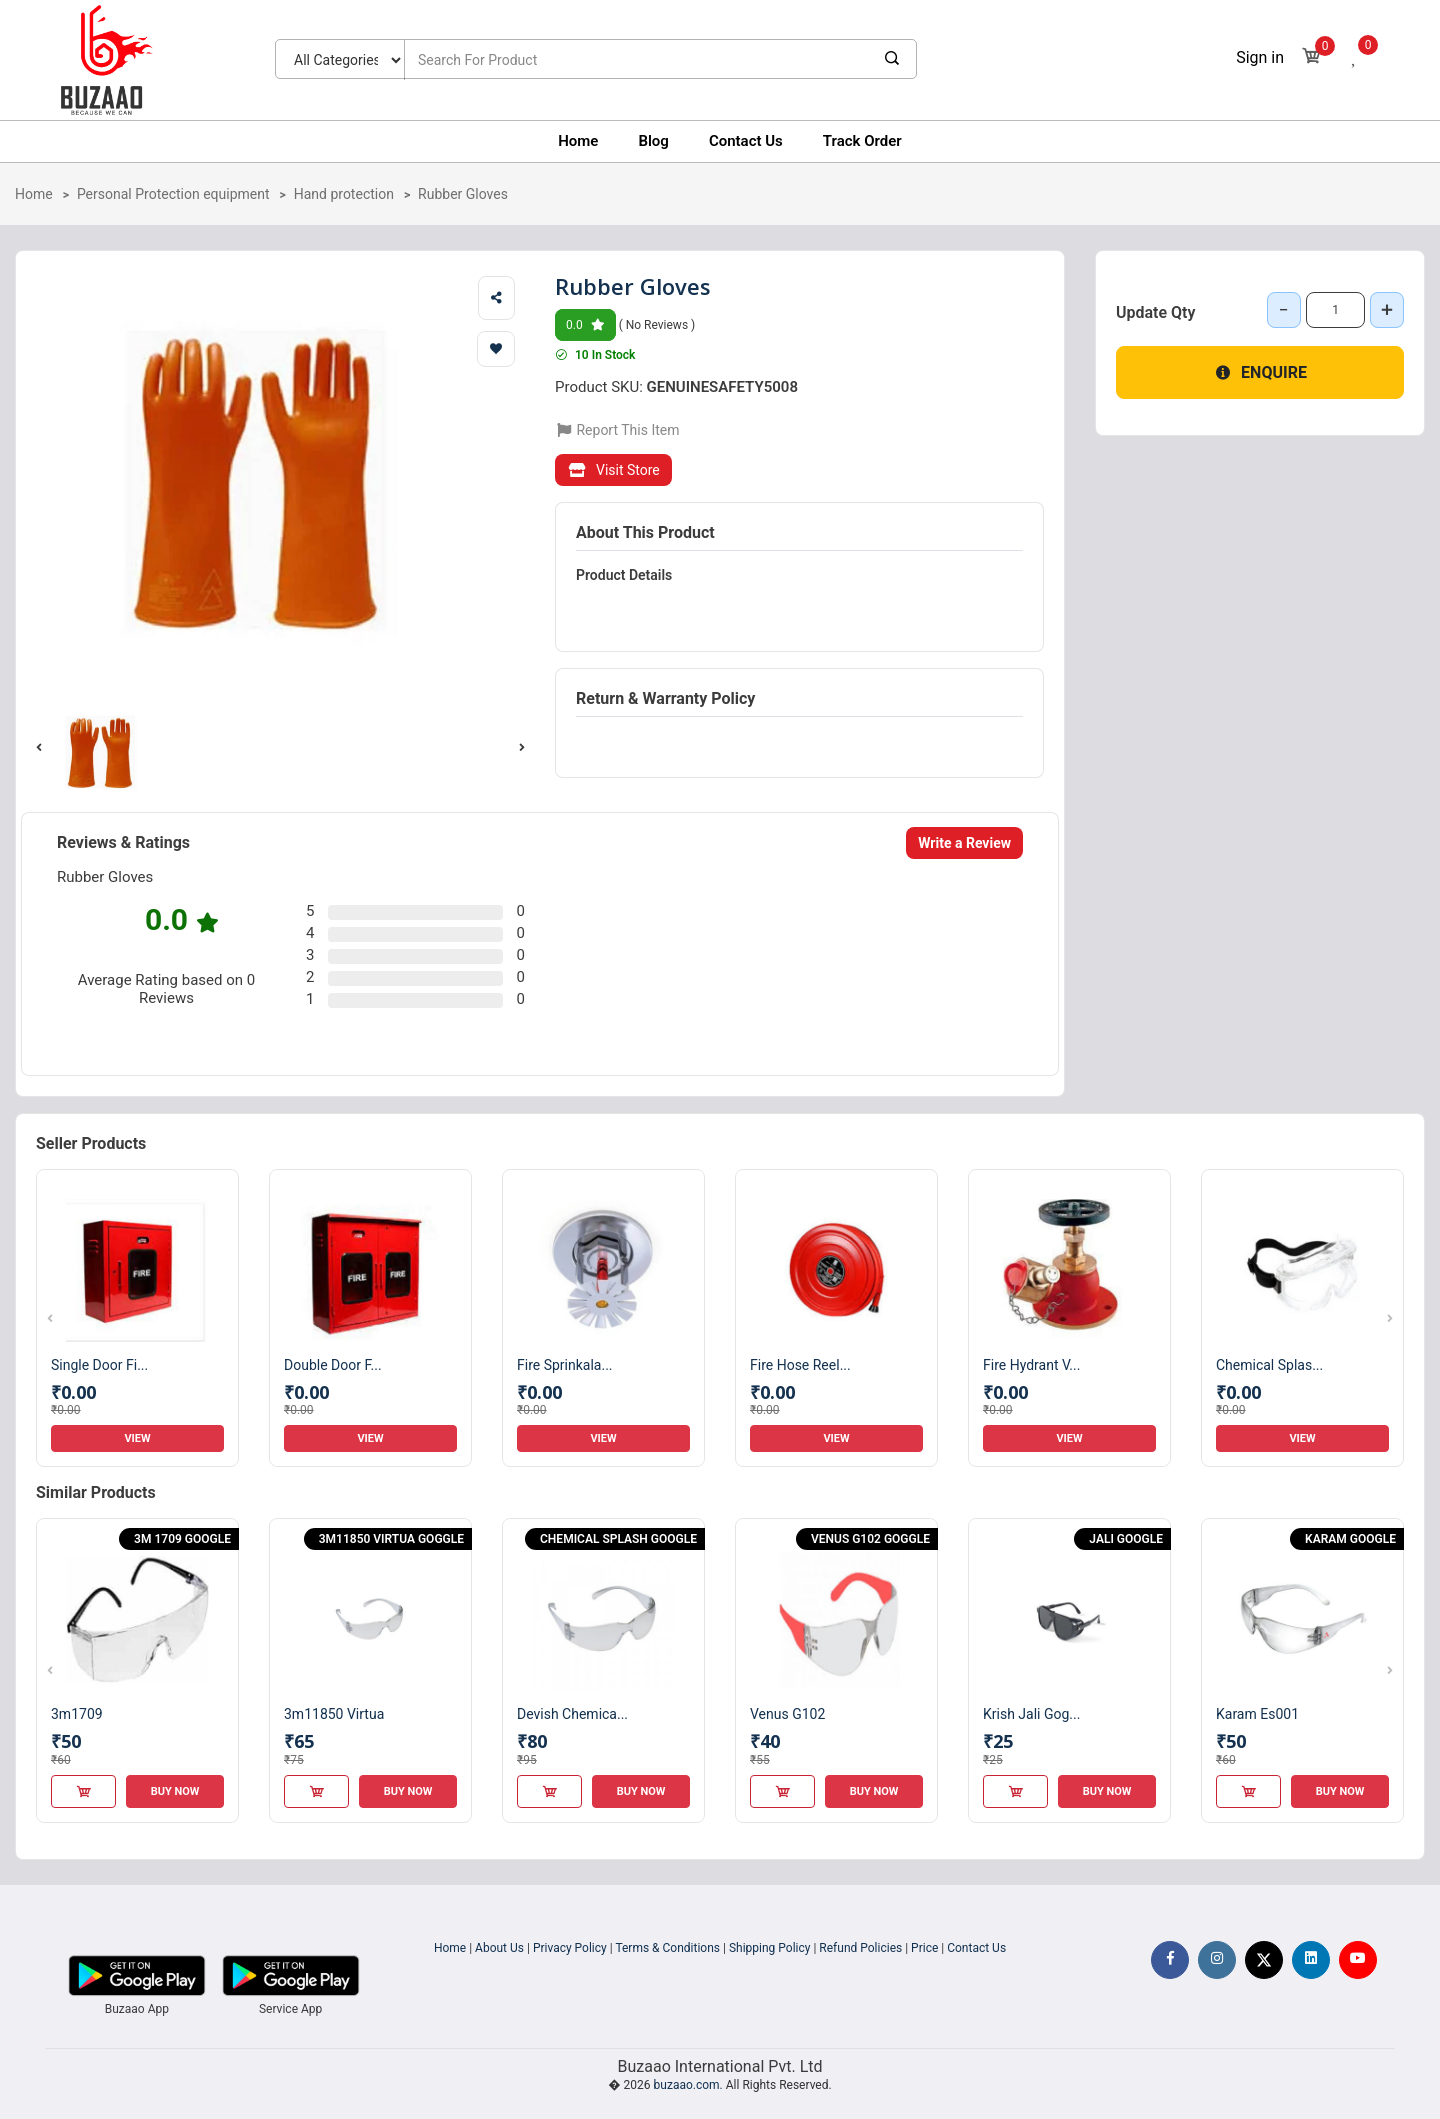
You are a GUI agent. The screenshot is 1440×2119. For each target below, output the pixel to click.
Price (924, 1948)
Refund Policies (860, 1948)
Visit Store (613, 470)
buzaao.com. (688, 2085)
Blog (653, 141)
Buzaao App (137, 2009)
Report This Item (617, 430)
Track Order (862, 141)
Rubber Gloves (463, 194)
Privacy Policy (570, 1948)
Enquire (1260, 372)
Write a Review (964, 843)
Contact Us (746, 141)
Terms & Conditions (667, 1948)
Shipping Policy (770, 1948)
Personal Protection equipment (173, 194)
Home (578, 141)
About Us (499, 1948)
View (137, 1438)
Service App (290, 2009)
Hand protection (344, 194)
